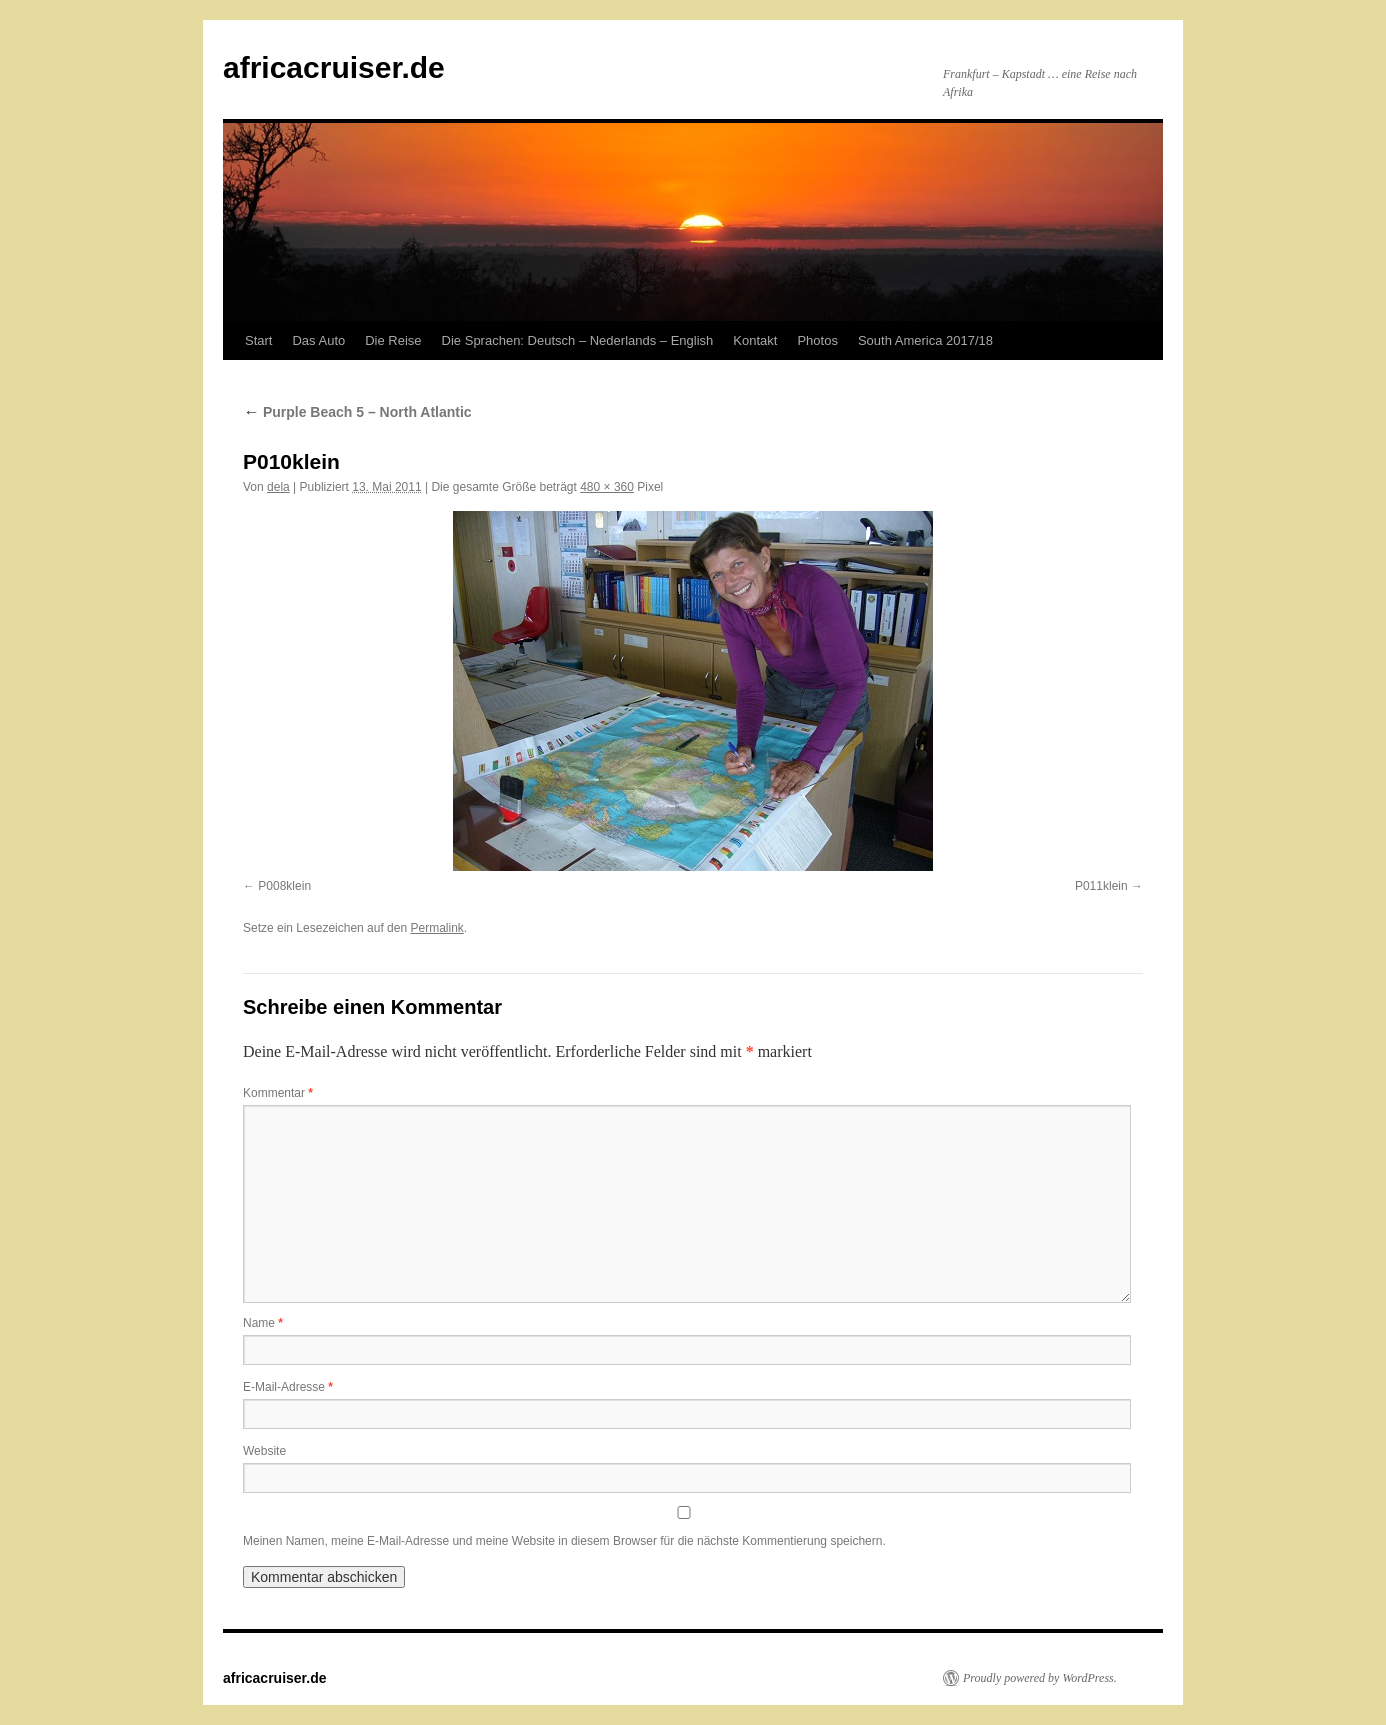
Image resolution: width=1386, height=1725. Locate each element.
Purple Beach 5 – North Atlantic (357, 412)
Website (264, 1451)
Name (263, 1323)
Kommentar (278, 1093)
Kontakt (755, 340)
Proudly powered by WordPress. (1040, 1678)
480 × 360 (607, 487)
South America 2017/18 (925, 340)
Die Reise (393, 340)
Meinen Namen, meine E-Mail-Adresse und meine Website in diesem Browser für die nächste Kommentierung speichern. (564, 1541)
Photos (817, 340)
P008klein (284, 886)
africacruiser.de (334, 67)
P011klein (1101, 886)
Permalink (436, 928)
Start (258, 340)
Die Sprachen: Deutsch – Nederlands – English (578, 340)
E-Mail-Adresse (288, 1387)
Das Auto (318, 340)
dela (278, 487)
